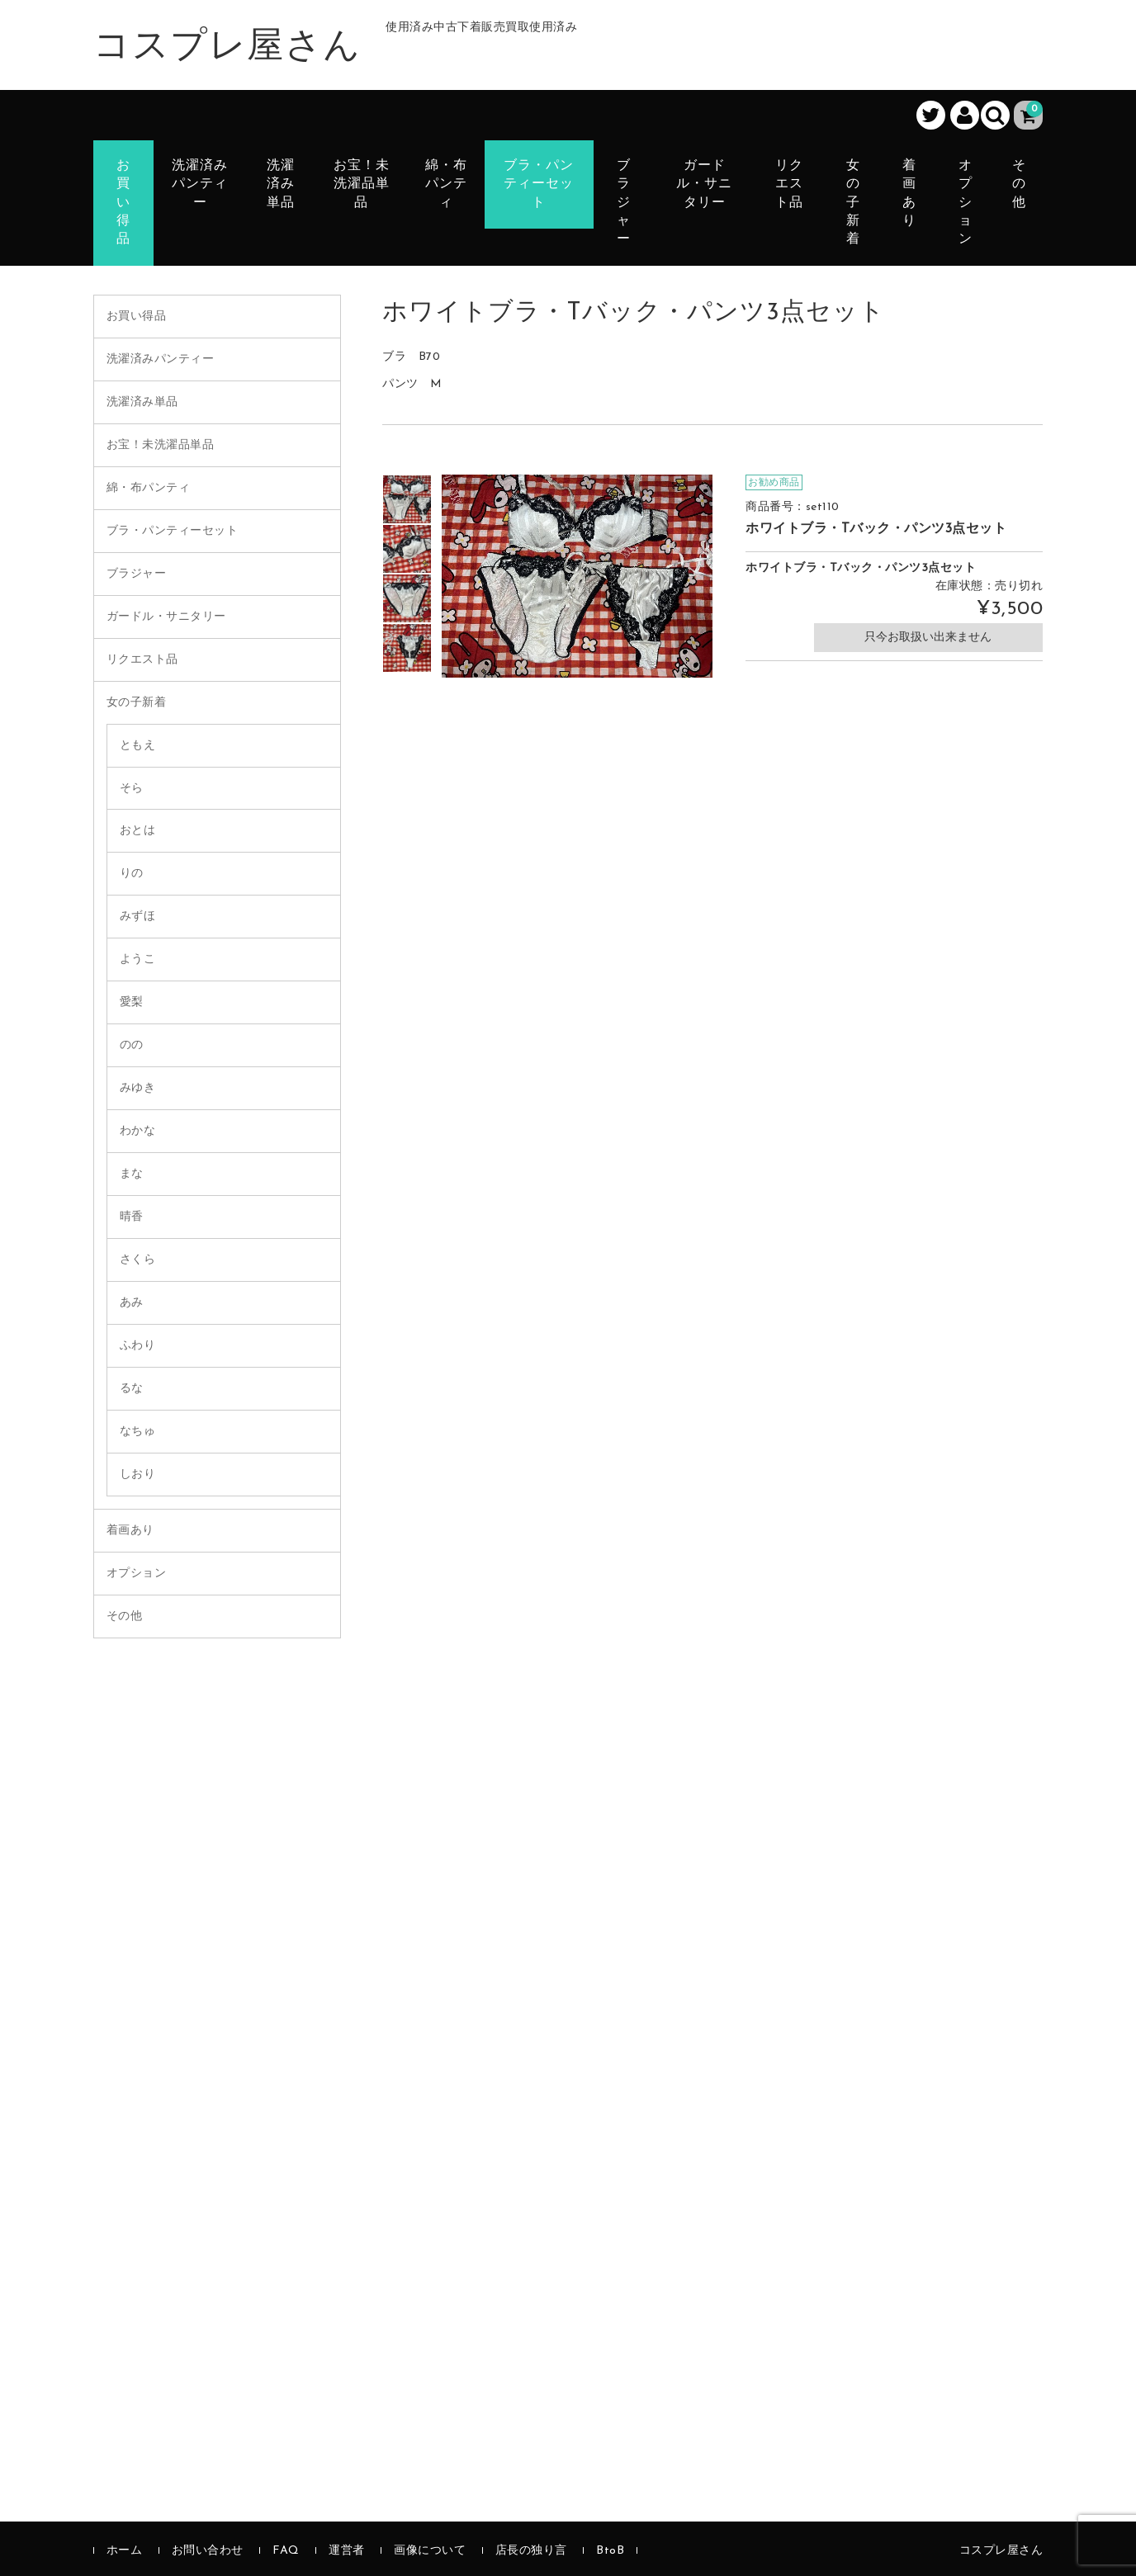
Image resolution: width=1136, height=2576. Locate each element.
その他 (1019, 184)
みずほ (138, 916)
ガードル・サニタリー (704, 184)
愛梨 (132, 1002)
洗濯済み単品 (281, 184)
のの (132, 1045)
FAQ (286, 2551)
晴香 (132, 1217)
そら (132, 788)
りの (132, 873)
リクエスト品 (789, 184)
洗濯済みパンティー (200, 184)
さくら (138, 1260)
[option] (407, 499)
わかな (138, 1131)
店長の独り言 (531, 2551)
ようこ (138, 959)
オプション (965, 203)
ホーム (124, 2551)
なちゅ (138, 1431)
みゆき (138, 1088)
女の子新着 (853, 203)
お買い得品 (123, 203)
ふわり (138, 1346)
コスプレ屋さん (227, 48)
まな (132, 1174)
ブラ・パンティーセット (539, 184)
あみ (132, 1303)
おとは (138, 831)
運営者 (347, 2551)
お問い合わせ (208, 2551)
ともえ (138, 746)
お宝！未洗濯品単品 (362, 184)
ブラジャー (624, 203)
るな (132, 1389)
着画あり (909, 193)
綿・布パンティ (446, 184)
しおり (138, 1474)
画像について (430, 2551)
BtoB (610, 2551)
